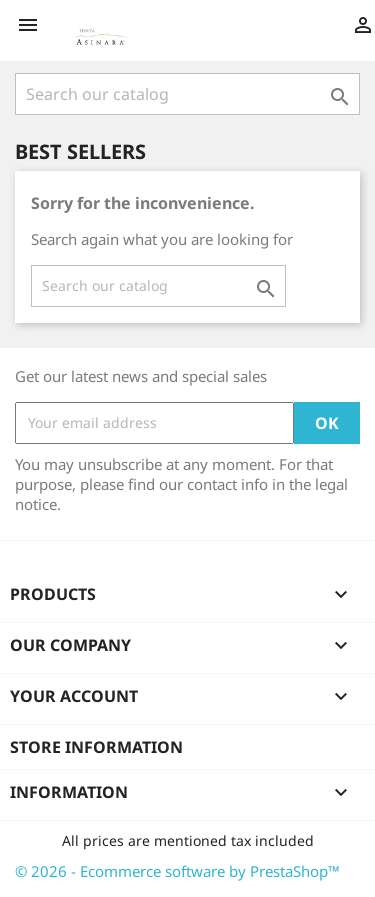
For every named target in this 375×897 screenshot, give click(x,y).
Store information (96, 747)
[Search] (187, 94)
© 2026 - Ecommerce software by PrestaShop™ (177, 871)
